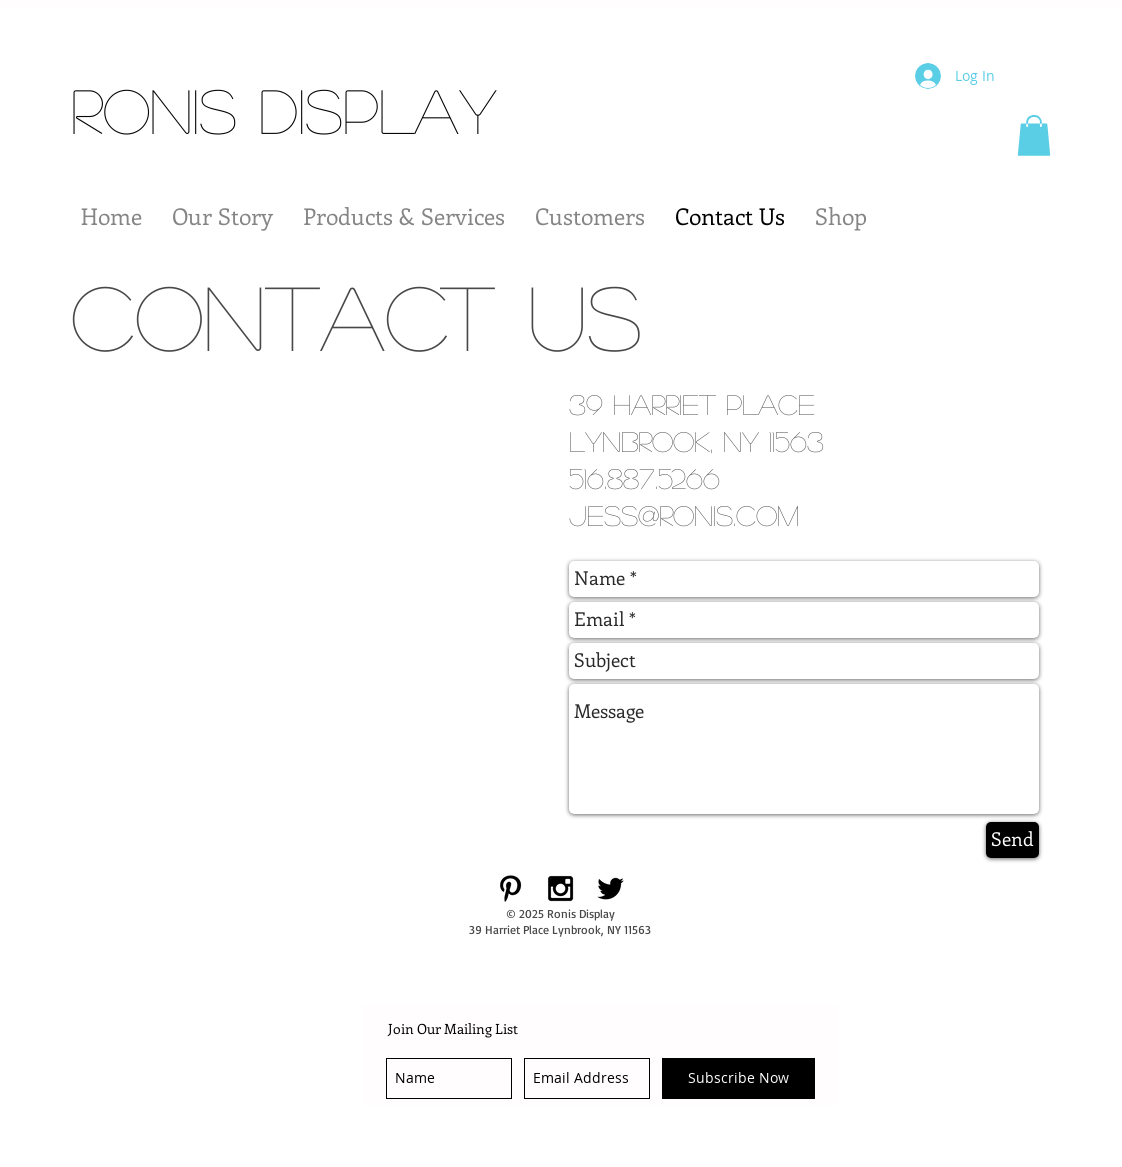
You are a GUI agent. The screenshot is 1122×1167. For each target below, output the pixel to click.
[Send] (1012, 840)
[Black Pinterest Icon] (510, 888)
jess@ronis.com (684, 515)
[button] (1034, 135)
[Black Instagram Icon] (560, 888)
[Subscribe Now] (738, 1078)
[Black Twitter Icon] (610, 888)
